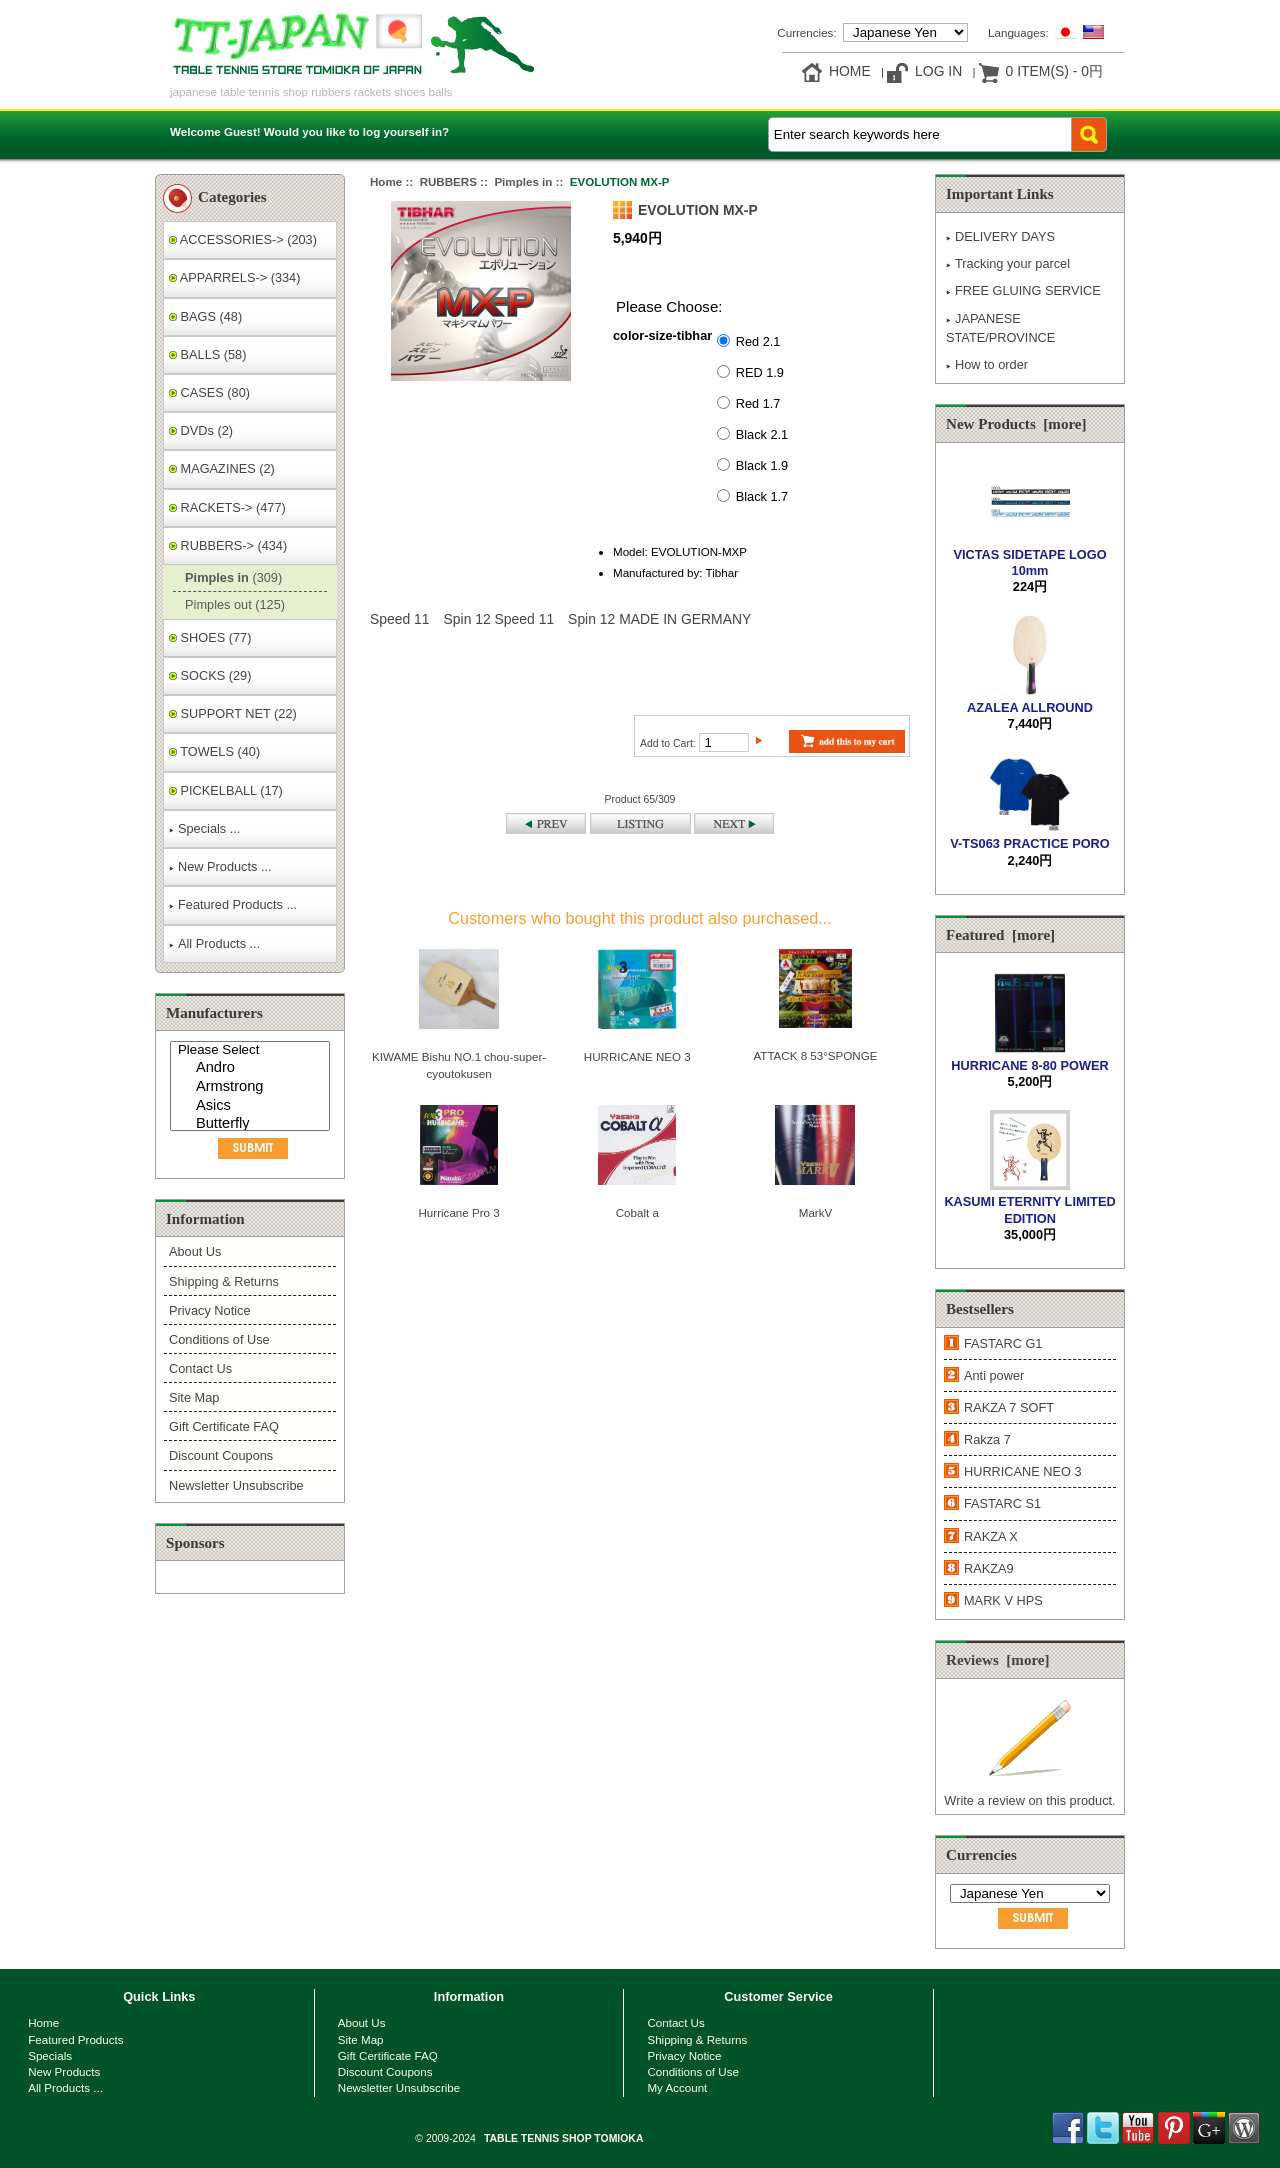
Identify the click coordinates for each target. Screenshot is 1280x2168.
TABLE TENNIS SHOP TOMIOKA (563, 2138)
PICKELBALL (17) (226, 790)
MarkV (816, 1212)
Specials (50, 2055)
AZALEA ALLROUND (1030, 698)
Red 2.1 (758, 340)
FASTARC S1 (1002, 1503)
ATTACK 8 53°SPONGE (815, 1055)
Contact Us (200, 1368)
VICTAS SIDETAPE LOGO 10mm (1029, 554)
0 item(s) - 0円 (1054, 71)
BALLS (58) (207, 354)
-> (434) (228, 545)
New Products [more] (1016, 424)
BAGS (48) (205, 316)
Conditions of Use (219, 1339)
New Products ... (220, 866)
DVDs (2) (201, 430)
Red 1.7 (758, 402)
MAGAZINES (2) (222, 468)
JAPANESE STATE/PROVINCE (1000, 328)
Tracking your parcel (1008, 263)
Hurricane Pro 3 (458, 1212)
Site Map (194, 1397)
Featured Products (75, 2039)
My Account (677, 2087)
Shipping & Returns (224, 1281)
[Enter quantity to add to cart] (724, 742)
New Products (64, 2071)
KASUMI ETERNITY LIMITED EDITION (1029, 1201)
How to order (987, 364)
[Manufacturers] (250, 1086)
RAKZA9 (989, 1568)
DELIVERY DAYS (1000, 236)
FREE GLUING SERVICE (1023, 290)
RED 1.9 (760, 371)
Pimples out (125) (231, 604)
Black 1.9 (762, 464)
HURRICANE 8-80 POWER (1029, 1056)
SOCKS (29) (210, 675)
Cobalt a (637, 1212)
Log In (938, 71)
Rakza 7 (987, 1439)
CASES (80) (209, 392)
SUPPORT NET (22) (233, 713)
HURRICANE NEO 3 (637, 1056)
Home (850, 71)
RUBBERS (448, 181)
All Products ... (214, 943)
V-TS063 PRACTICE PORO (1029, 835)
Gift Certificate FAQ (224, 1426)
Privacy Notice (209, 1310)
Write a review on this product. (1029, 1792)
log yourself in (402, 131)
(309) (230, 577)
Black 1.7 (762, 495)
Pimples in (523, 181)
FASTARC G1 (1003, 1343)
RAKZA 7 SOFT (1009, 1407)
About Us (195, 1251)
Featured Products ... (233, 904)
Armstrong (252, 1087)
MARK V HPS (1003, 1600)
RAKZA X (991, 1536)
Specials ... (204, 828)
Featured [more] (1000, 935)
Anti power (994, 1375)
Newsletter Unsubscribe (236, 1485)
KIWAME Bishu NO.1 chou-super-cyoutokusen (459, 1064)
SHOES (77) (210, 637)
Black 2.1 (762, 433)
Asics (252, 1106)
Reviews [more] (998, 1660)
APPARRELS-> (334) (234, 277)
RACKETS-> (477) (227, 507)
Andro (252, 1068)
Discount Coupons (221, 1455)
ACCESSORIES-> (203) (243, 239)
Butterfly (252, 1124)
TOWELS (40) (214, 751)
